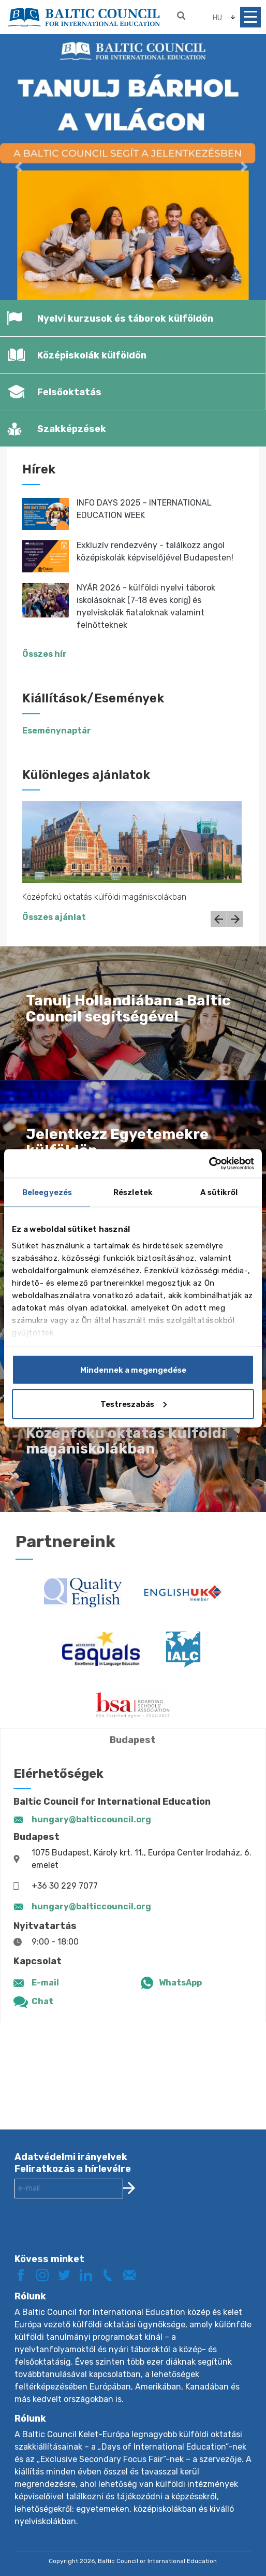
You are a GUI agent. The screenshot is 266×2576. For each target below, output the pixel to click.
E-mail (45, 1983)
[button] (20, 167)
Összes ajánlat (54, 917)
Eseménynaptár (56, 731)
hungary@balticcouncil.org (91, 1819)
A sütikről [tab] (219, 1192)
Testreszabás (133, 1403)
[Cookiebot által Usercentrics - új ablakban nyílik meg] (209, 1163)
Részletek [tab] (133, 1192)
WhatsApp (180, 1983)
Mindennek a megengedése (133, 1370)
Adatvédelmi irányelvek (70, 2157)
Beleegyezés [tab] (47, 1192)
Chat (42, 2001)
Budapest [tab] (133, 1740)
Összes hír (44, 654)
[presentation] (93, 2234)
